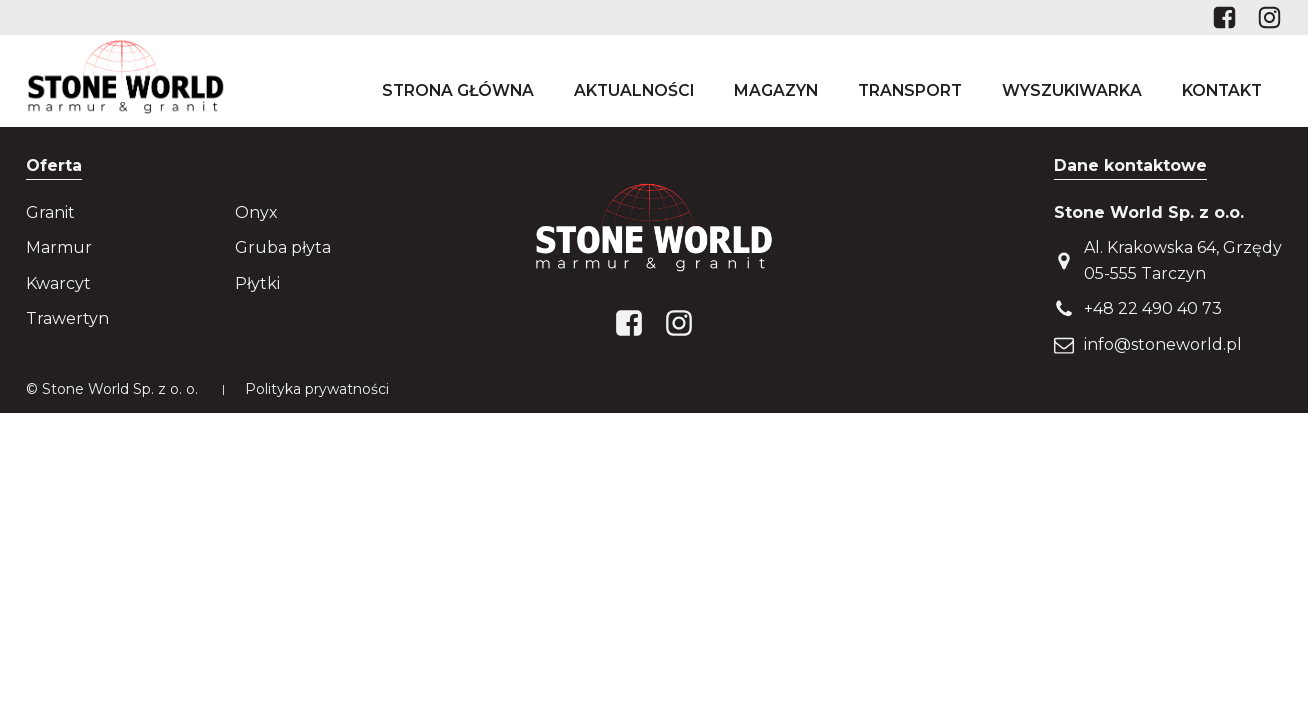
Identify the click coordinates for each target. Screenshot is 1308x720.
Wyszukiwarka (1072, 90)
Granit (50, 212)
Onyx (256, 212)
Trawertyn (67, 318)
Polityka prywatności (317, 389)
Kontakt (1222, 90)
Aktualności (634, 90)
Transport (910, 90)
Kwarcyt (58, 283)
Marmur (59, 247)
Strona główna (458, 90)
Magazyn (776, 90)
